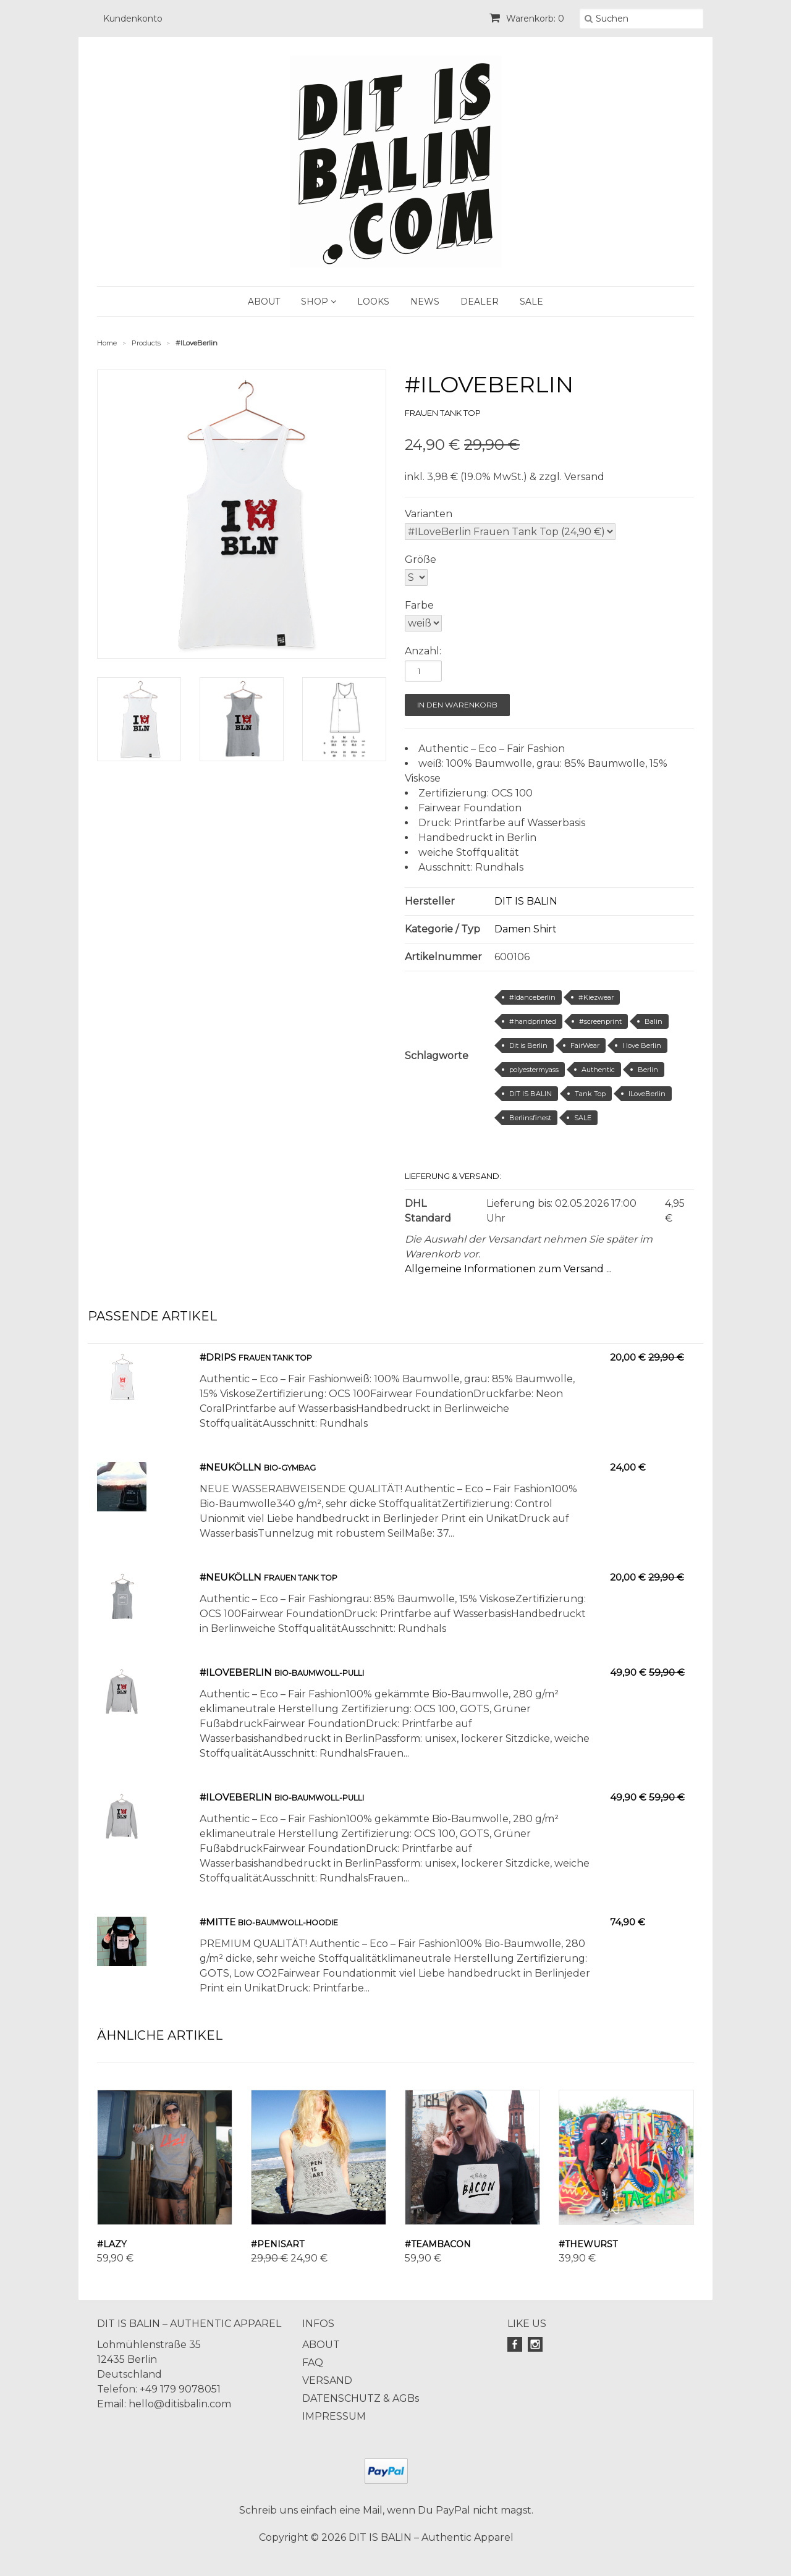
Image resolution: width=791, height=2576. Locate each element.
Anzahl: (423, 651)
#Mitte (217, 1922)
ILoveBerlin (647, 1093)
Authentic (598, 1069)
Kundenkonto (133, 18)
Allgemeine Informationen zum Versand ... (508, 1269)
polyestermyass (534, 1069)
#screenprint (600, 1021)
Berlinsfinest (530, 1117)
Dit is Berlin (528, 1045)
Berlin (648, 1069)
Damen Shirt (525, 929)
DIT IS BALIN (525, 901)
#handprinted (532, 1021)
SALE (531, 301)
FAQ (312, 2362)
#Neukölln (230, 1467)
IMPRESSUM (334, 2416)
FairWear (584, 1045)
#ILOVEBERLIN (236, 1672)
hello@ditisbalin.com (180, 2404)
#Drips (218, 1357)
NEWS (424, 301)
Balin (653, 1021)
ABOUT (264, 301)
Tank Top (590, 1093)
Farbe (419, 605)
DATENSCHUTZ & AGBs (360, 2398)
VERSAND (327, 2380)
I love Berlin (641, 1045)
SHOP (318, 301)
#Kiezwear (596, 997)
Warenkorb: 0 (526, 18)
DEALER (479, 301)
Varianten (428, 514)
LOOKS (373, 301)
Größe (420, 559)
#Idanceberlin (532, 997)
